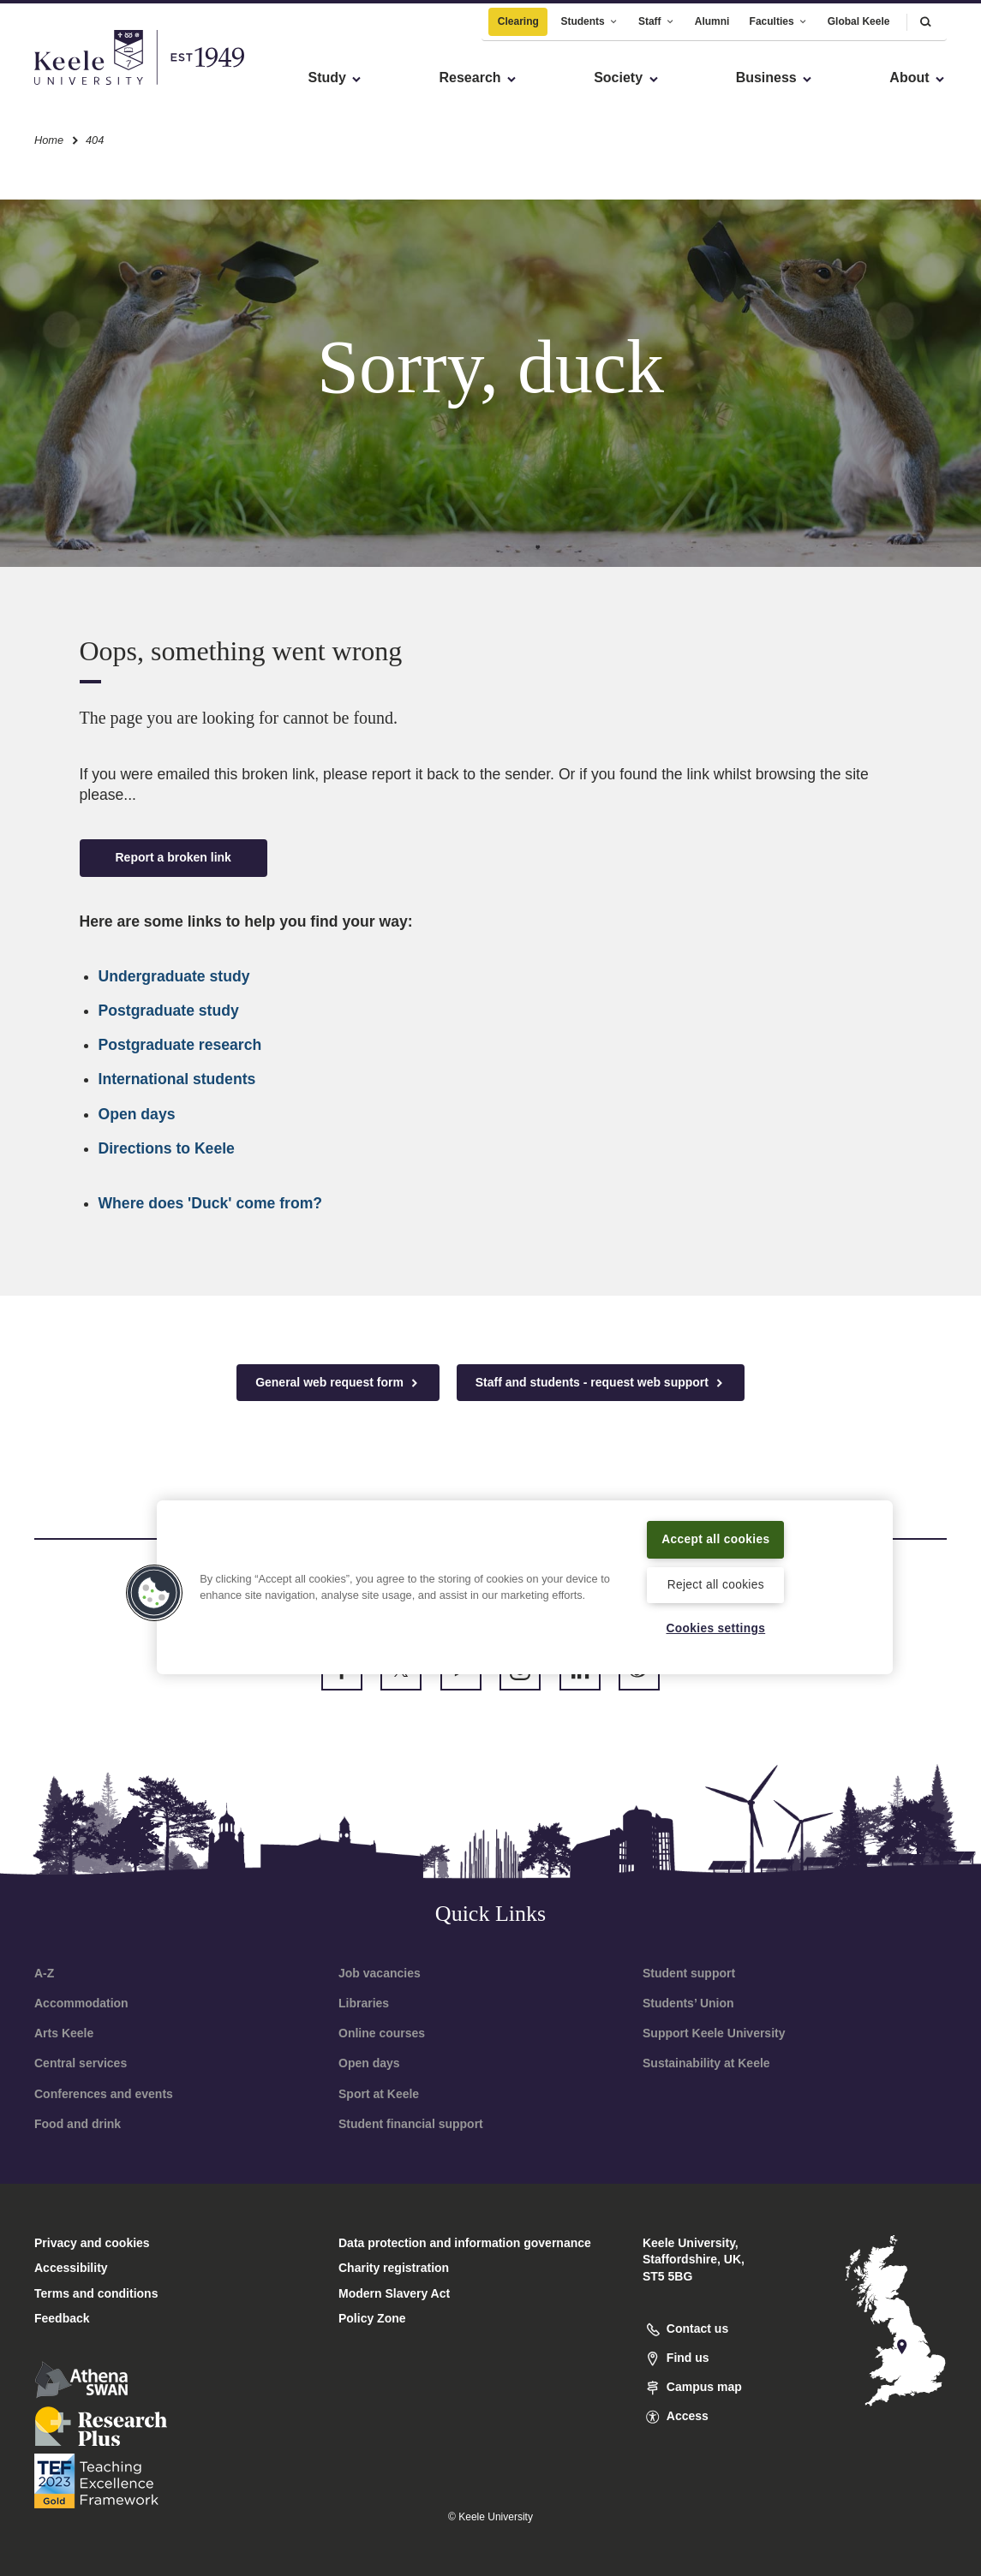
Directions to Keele (167, 1148)
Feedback (62, 2318)
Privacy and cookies (92, 2243)
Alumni (712, 16)
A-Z (44, 1973)
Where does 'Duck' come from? (211, 1203)
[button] (925, 16)
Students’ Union (688, 2003)
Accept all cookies (716, 1527)
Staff (656, 16)
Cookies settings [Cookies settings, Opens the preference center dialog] (715, 1628)
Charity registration (393, 2268)
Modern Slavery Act (394, 2293)
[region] (525, 1576)
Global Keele (859, 16)
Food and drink (77, 2124)
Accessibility (71, 2268)
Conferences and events (103, 2094)
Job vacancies (379, 1973)
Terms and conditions (96, 2293)
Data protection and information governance (464, 2243)
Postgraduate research (180, 1044)
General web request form (338, 1382)
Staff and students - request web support (601, 1382)
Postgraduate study (169, 1010)
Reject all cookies (715, 1583)
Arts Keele (63, 2033)
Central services (80, 2063)
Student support (689, 1973)
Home (48, 135)
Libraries (363, 2003)
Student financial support (410, 2124)
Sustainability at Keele (706, 2063)
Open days (137, 1114)
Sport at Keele (378, 2094)
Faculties (779, 16)
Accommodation (81, 2003)
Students (589, 16)
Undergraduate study (174, 976)
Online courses (381, 2033)
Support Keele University (714, 2033)
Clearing (518, 16)
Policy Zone (372, 2318)
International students (177, 1079)
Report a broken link (173, 857)
